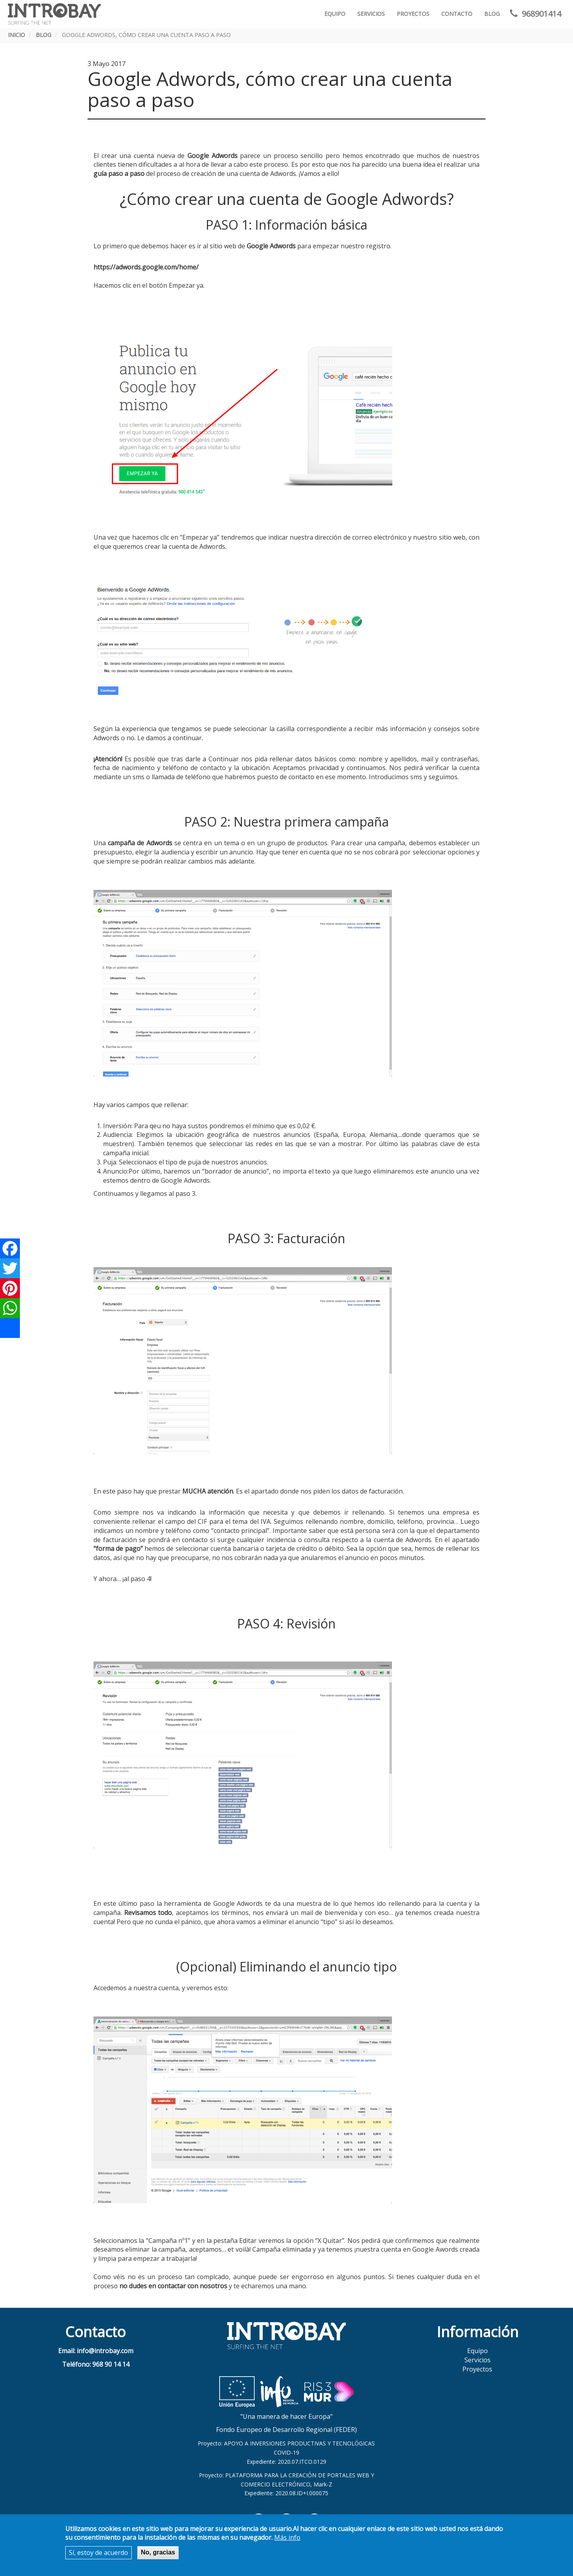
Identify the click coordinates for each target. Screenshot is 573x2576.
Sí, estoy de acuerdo (98, 2552)
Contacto (456, 14)
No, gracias (158, 2552)
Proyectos (413, 14)
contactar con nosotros (192, 2286)
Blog (492, 14)
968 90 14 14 (110, 2364)
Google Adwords (271, 246)
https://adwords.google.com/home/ (146, 267)
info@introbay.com (105, 2350)
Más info (287, 2537)
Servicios (371, 14)
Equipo (334, 14)
